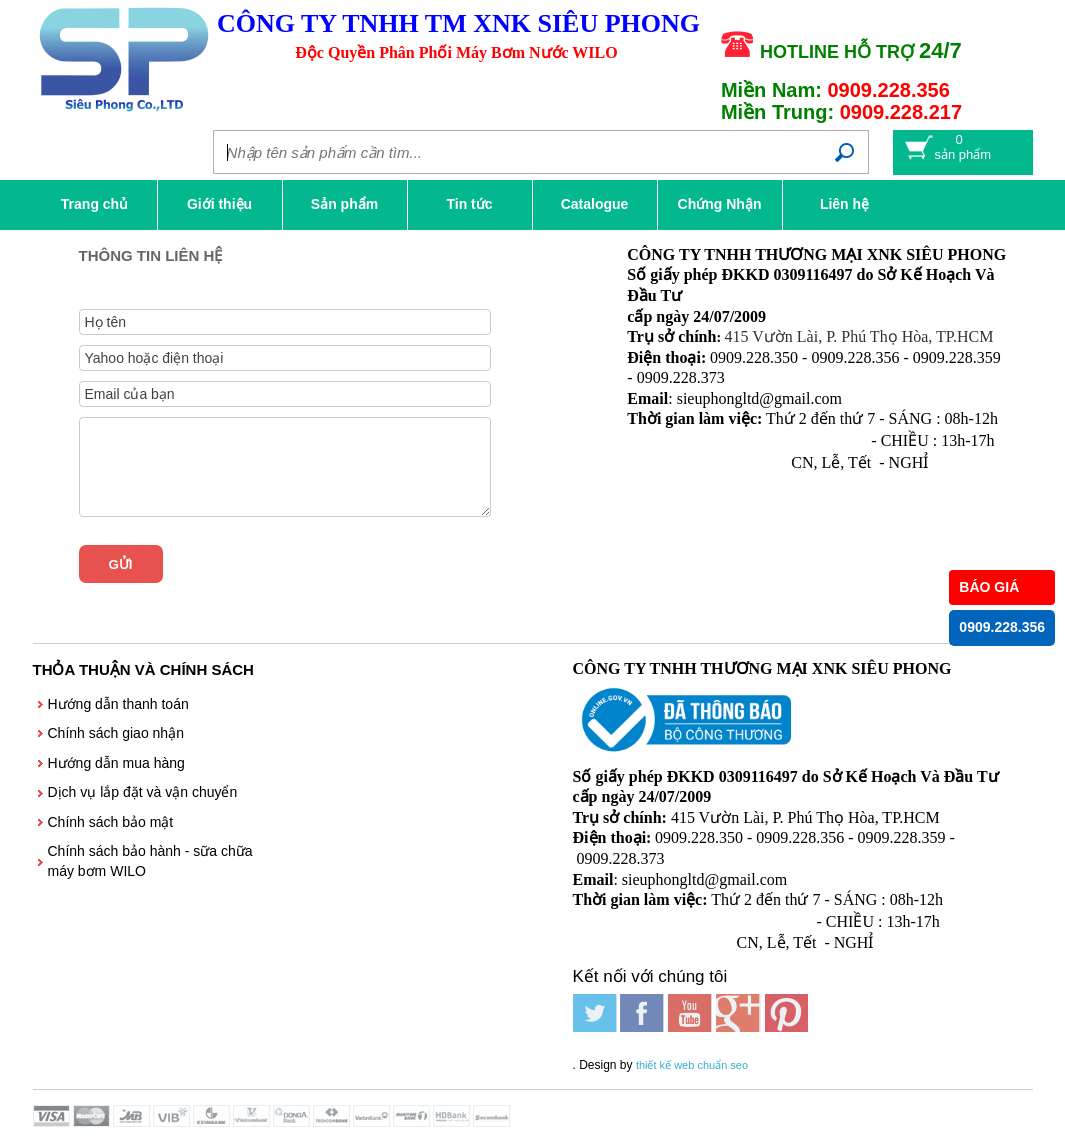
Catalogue (595, 204)
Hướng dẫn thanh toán (118, 704)
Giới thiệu (219, 204)
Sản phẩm (344, 204)
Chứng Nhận (720, 204)
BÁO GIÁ (989, 587)
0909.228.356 (1002, 628)
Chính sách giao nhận (116, 733)
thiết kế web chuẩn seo (692, 1065)
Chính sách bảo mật (111, 822)
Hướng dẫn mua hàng (116, 763)
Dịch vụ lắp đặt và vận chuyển (143, 792)
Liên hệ (844, 204)
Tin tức (469, 204)
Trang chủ (94, 204)
